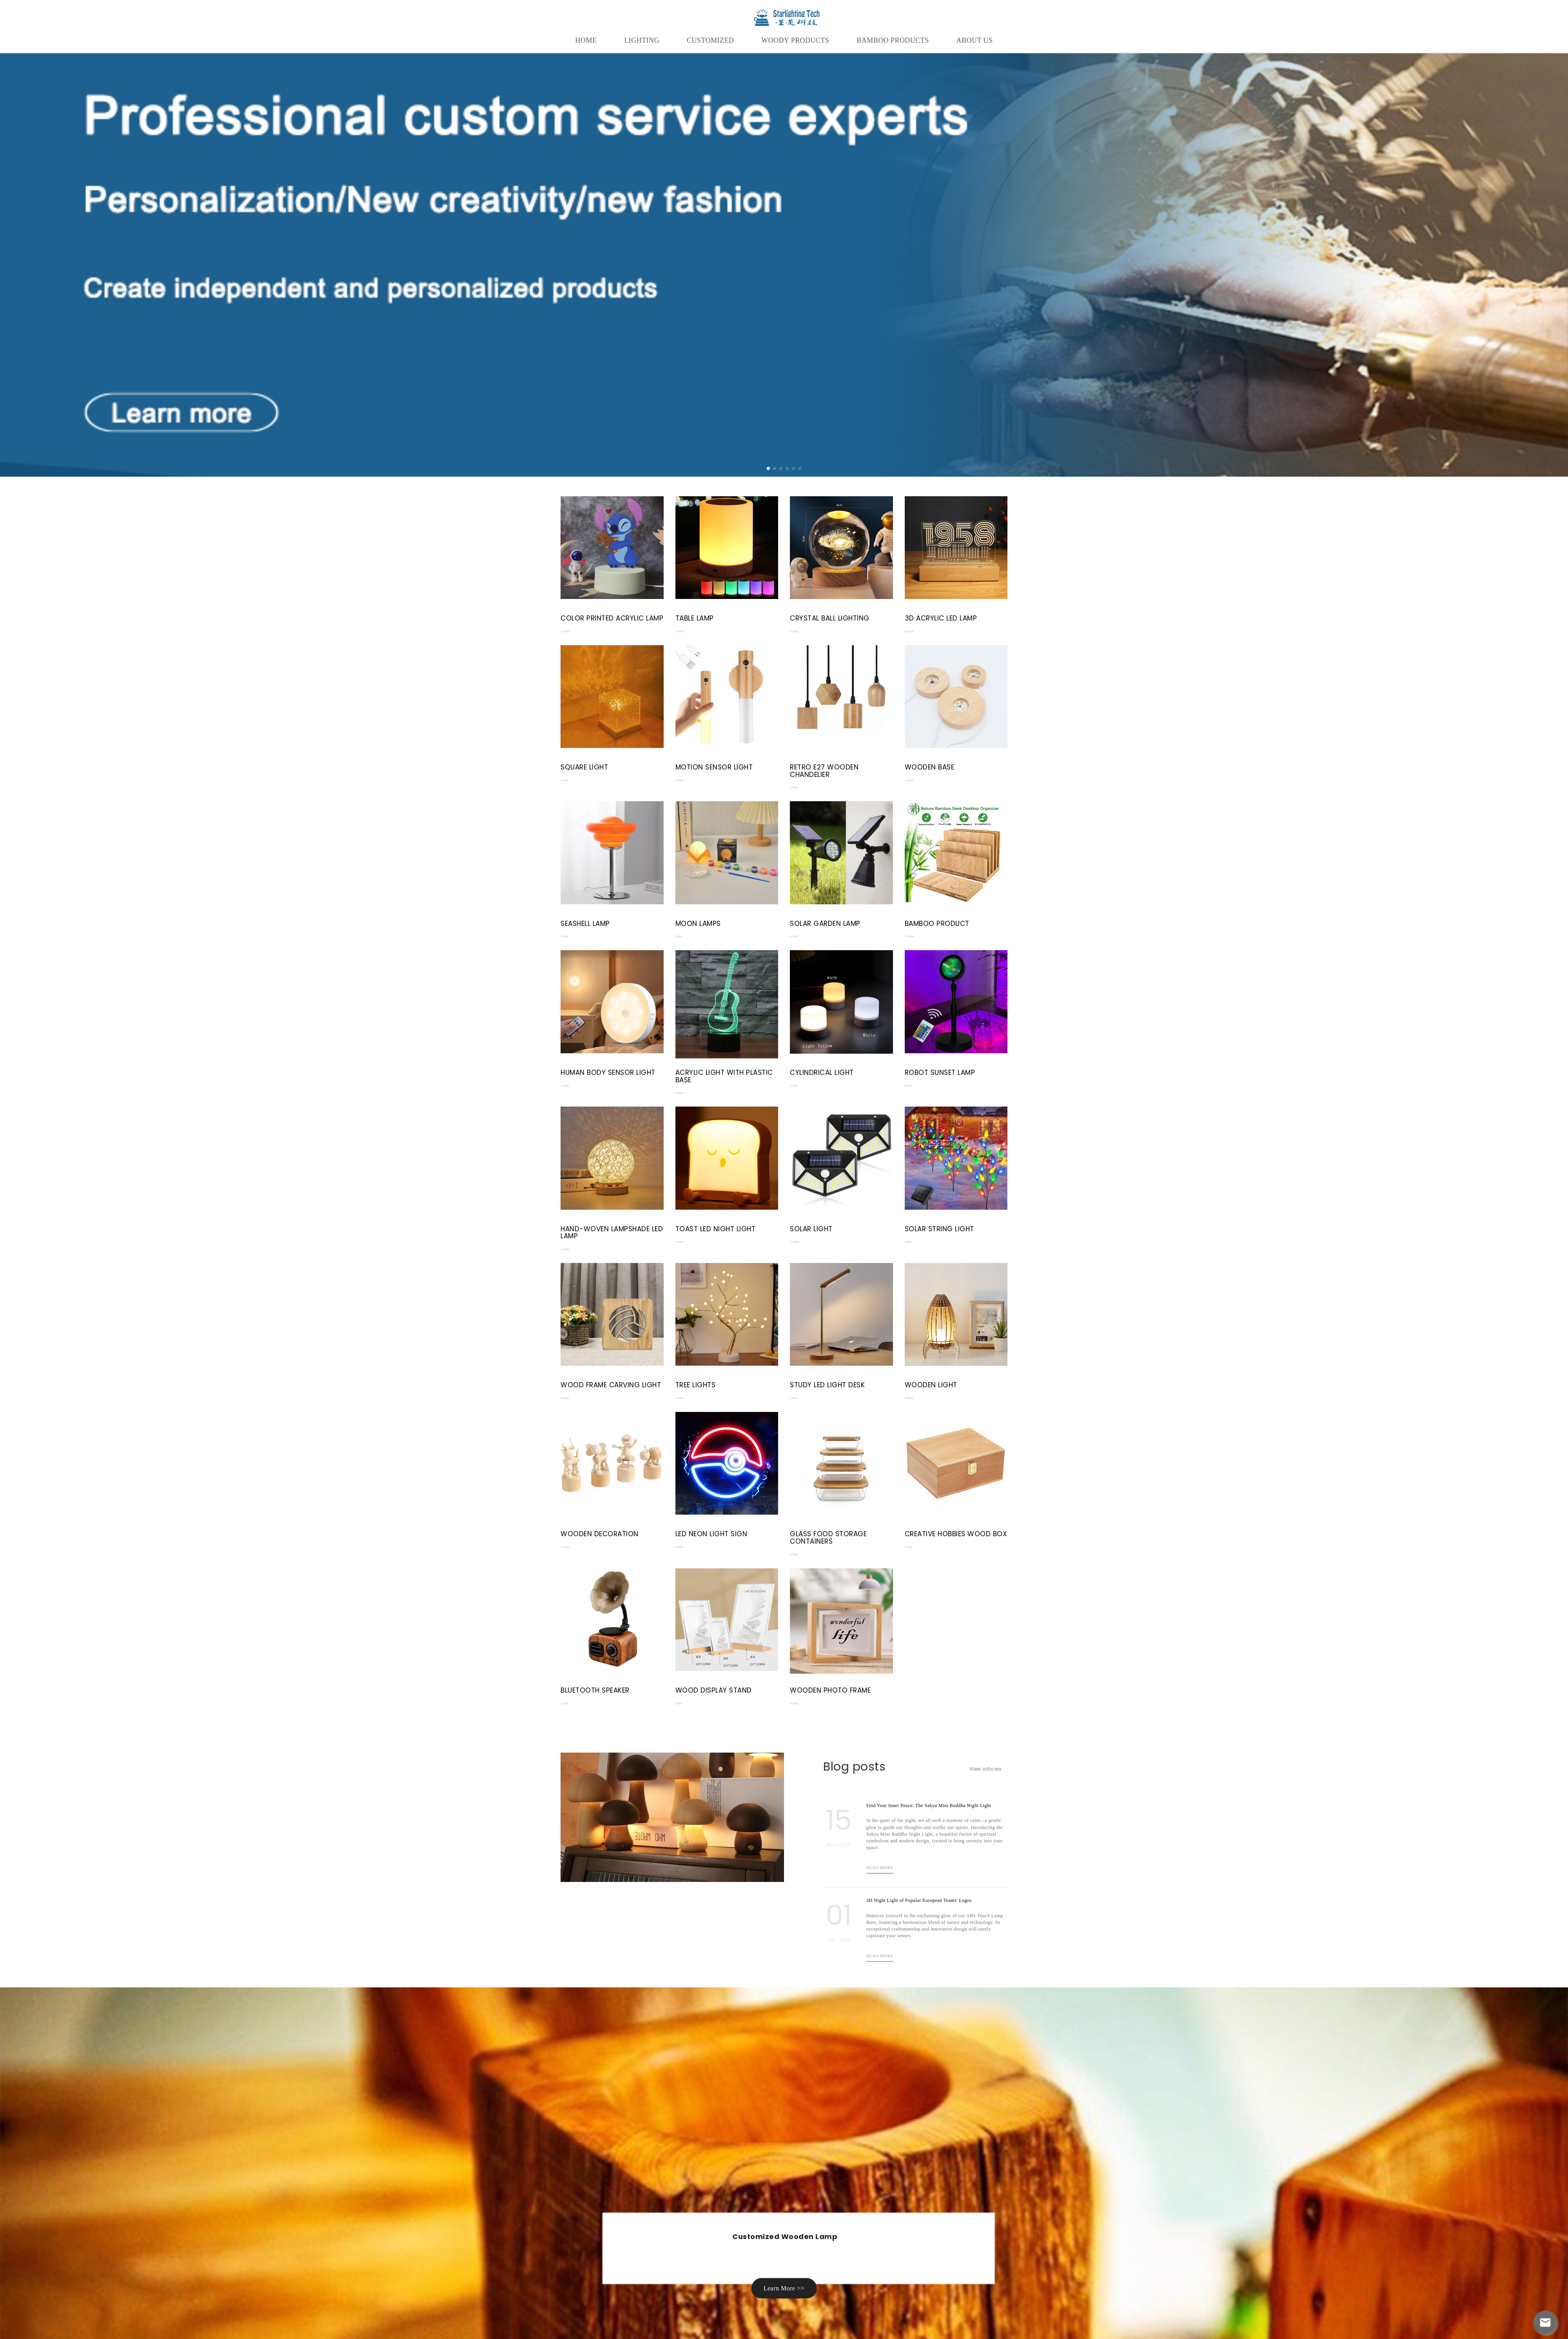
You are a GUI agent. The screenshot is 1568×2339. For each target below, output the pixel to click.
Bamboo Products (893, 40)
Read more (879, 1867)
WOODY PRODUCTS (795, 40)
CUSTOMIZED (710, 40)
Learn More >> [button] (784, 2288)
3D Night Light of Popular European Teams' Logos (919, 1900)
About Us (974, 40)
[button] (768, 468)
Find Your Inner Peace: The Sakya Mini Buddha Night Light (928, 1805)
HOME (586, 40)
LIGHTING (641, 40)
